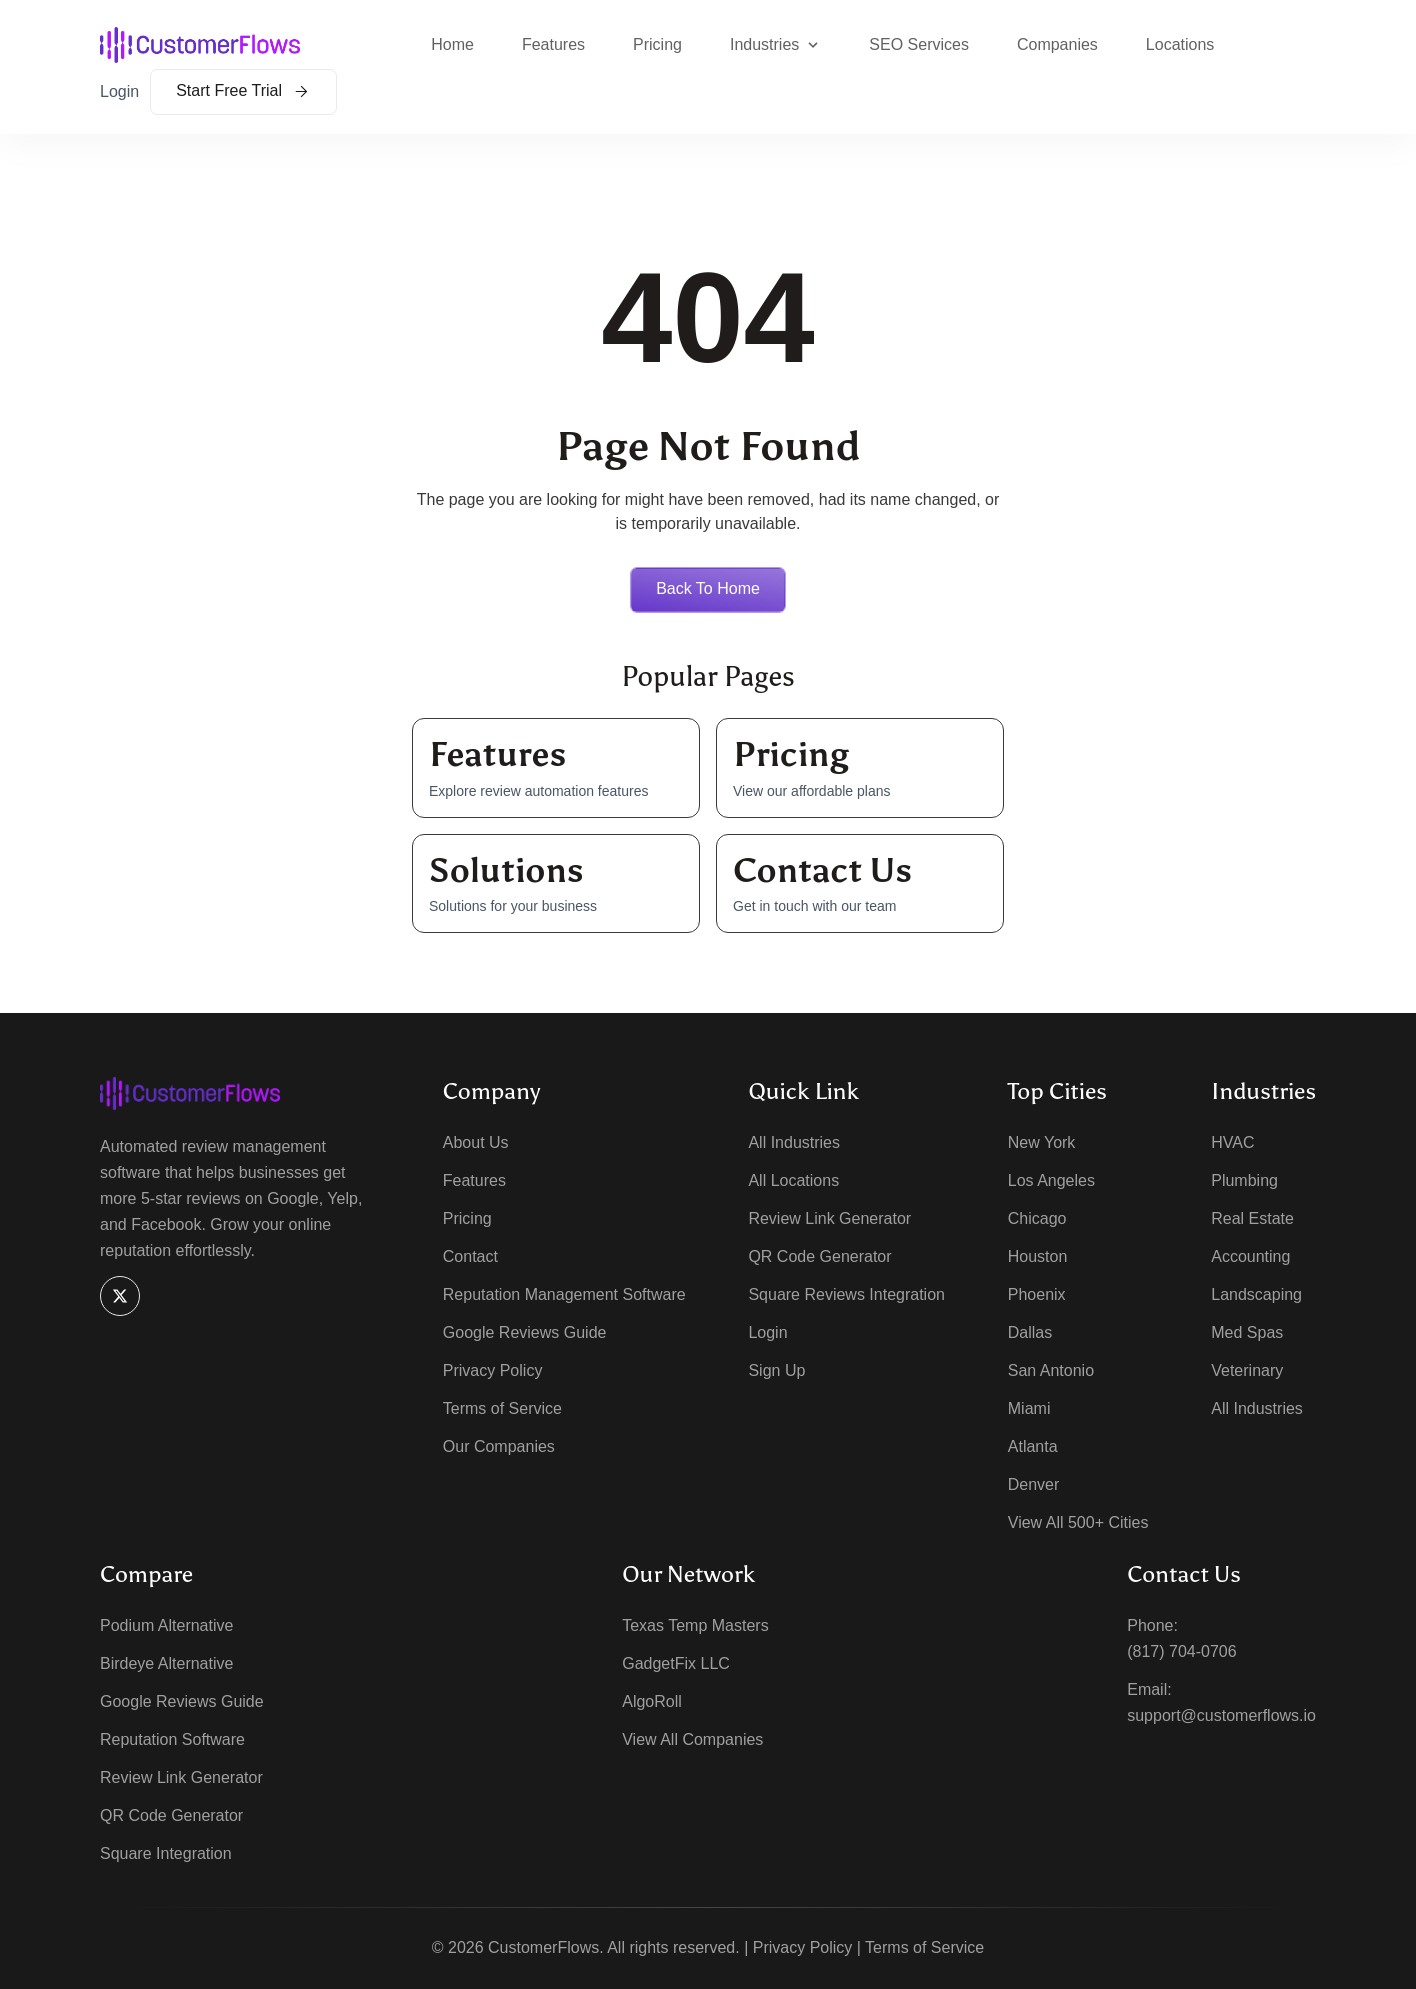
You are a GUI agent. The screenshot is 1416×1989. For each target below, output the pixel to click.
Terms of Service (502, 1408)
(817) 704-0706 (1181, 1651)
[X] (120, 1296)
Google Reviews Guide (525, 1332)
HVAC (1232, 1142)
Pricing (657, 44)
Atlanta (1033, 1446)
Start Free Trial (243, 90)
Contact (470, 1256)
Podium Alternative (166, 1625)
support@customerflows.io (1221, 1715)
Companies (1057, 44)
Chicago (1037, 1218)
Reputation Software (172, 1739)
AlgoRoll (652, 1701)
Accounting (1250, 1256)
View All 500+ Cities (1078, 1522)
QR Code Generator (819, 1256)
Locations (1180, 44)
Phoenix (1037, 1294)
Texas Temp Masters (695, 1625)
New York (1042, 1142)
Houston (1038, 1256)
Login (119, 91)
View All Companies (692, 1739)
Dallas (1030, 1332)
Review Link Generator (829, 1218)
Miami (1029, 1408)
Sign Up (776, 1370)
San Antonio (1051, 1370)
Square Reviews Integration (846, 1294)
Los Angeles (1051, 1180)
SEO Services (919, 44)
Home (452, 44)
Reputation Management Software (564, 1294)
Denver (1034, 1484)
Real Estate (1252, 1218)
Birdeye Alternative (166, 1663)
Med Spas (1247, 1332)
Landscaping (1256, 1294)
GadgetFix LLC (676, 1663)
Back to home (708, 588)
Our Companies (499, 1446)
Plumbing (1244, 1180)
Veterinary (1247, 1370)
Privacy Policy (493, 1370)
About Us (476, 1142)
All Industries (794, 1142)
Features (553, 44)
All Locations (793, 1180)
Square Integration (166, 1853)
